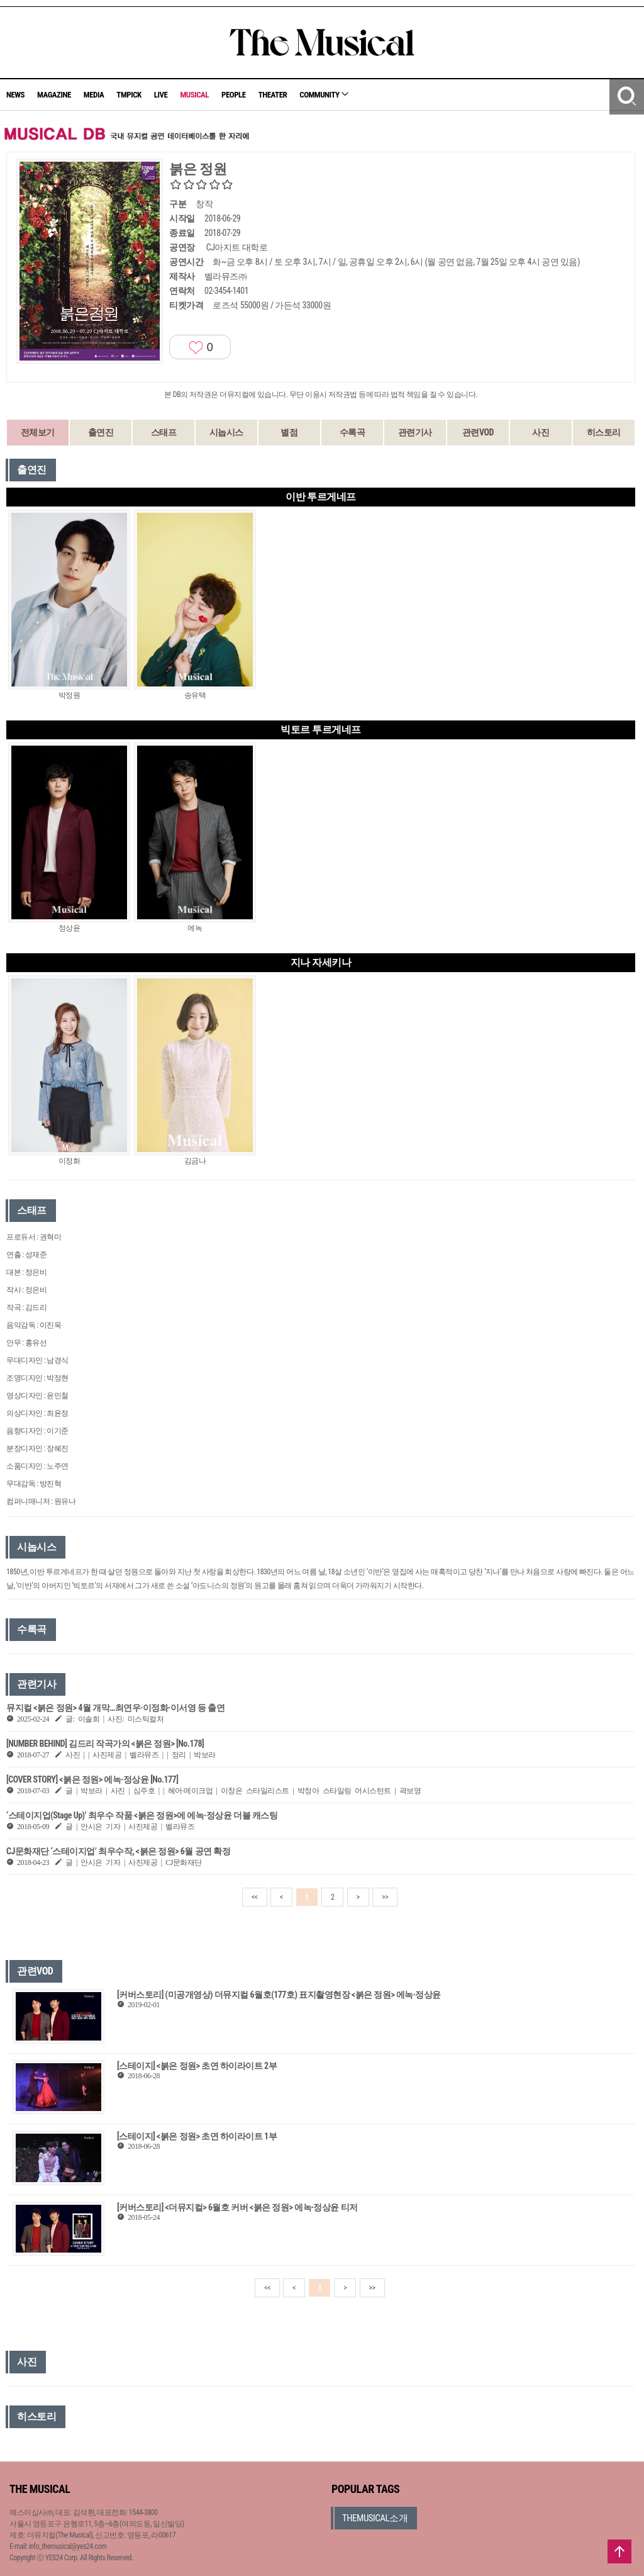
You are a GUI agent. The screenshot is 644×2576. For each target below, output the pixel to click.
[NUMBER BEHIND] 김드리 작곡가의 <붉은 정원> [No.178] (105, 1744)
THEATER (272, 94)
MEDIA (94, 94)
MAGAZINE (54, 94)
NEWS (15, 94)
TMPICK (128, 94)
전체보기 (38, 432)
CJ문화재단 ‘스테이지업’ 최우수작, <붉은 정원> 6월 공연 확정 (118, 1851)
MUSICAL (194, 94)
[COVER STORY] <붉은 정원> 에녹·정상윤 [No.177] (92, 1779)
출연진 (101, 432)
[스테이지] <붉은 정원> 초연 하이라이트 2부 (197, 2066)
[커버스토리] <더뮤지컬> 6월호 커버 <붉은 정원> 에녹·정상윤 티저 (237, 2207)
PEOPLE (233, 94)
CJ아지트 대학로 (236, 247)
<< (255, 1897)
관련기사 (415, 432)
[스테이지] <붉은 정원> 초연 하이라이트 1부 (197, 2136)
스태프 (164, 432)
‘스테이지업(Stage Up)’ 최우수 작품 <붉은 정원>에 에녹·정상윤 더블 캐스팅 (141, 1815)
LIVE (161, 94)
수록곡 (352, 432)
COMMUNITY (323, 94)
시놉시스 (226, 432)
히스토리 (604, 432)
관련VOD (478, 432)
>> (385, 1897)
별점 (288, 432)
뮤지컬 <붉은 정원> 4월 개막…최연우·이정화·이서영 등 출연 (115, 1708)
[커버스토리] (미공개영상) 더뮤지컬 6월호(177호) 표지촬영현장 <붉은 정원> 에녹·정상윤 (279, 1995)
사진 (540, 432)
